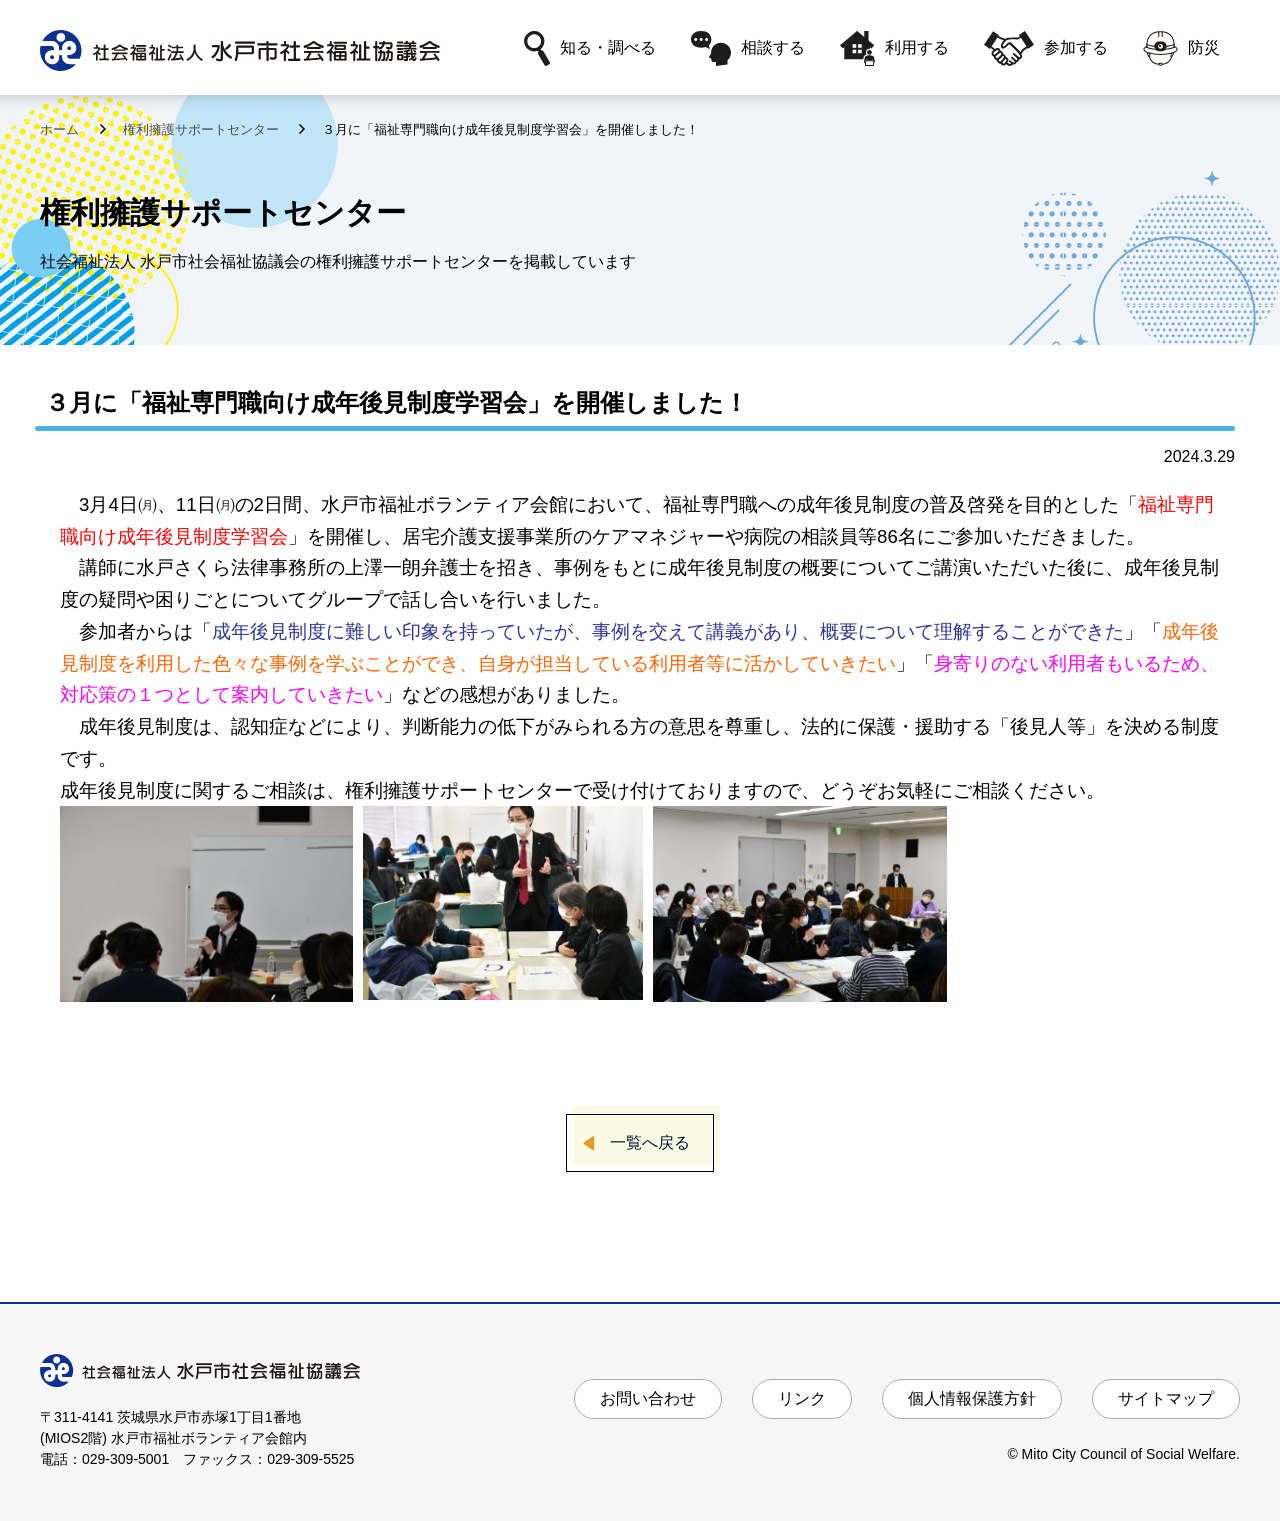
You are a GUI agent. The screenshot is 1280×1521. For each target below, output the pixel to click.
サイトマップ (1166, 1398)
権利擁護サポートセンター (203, 129)
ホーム (61, 129)
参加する (1046, 48)
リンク (802, 1398)
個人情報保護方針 (972, 1398)
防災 (1181, 48)
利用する (894, 48)
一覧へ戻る (650, 1142)
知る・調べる (590, 48)
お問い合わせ (648, 1398)
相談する (748, 48)
